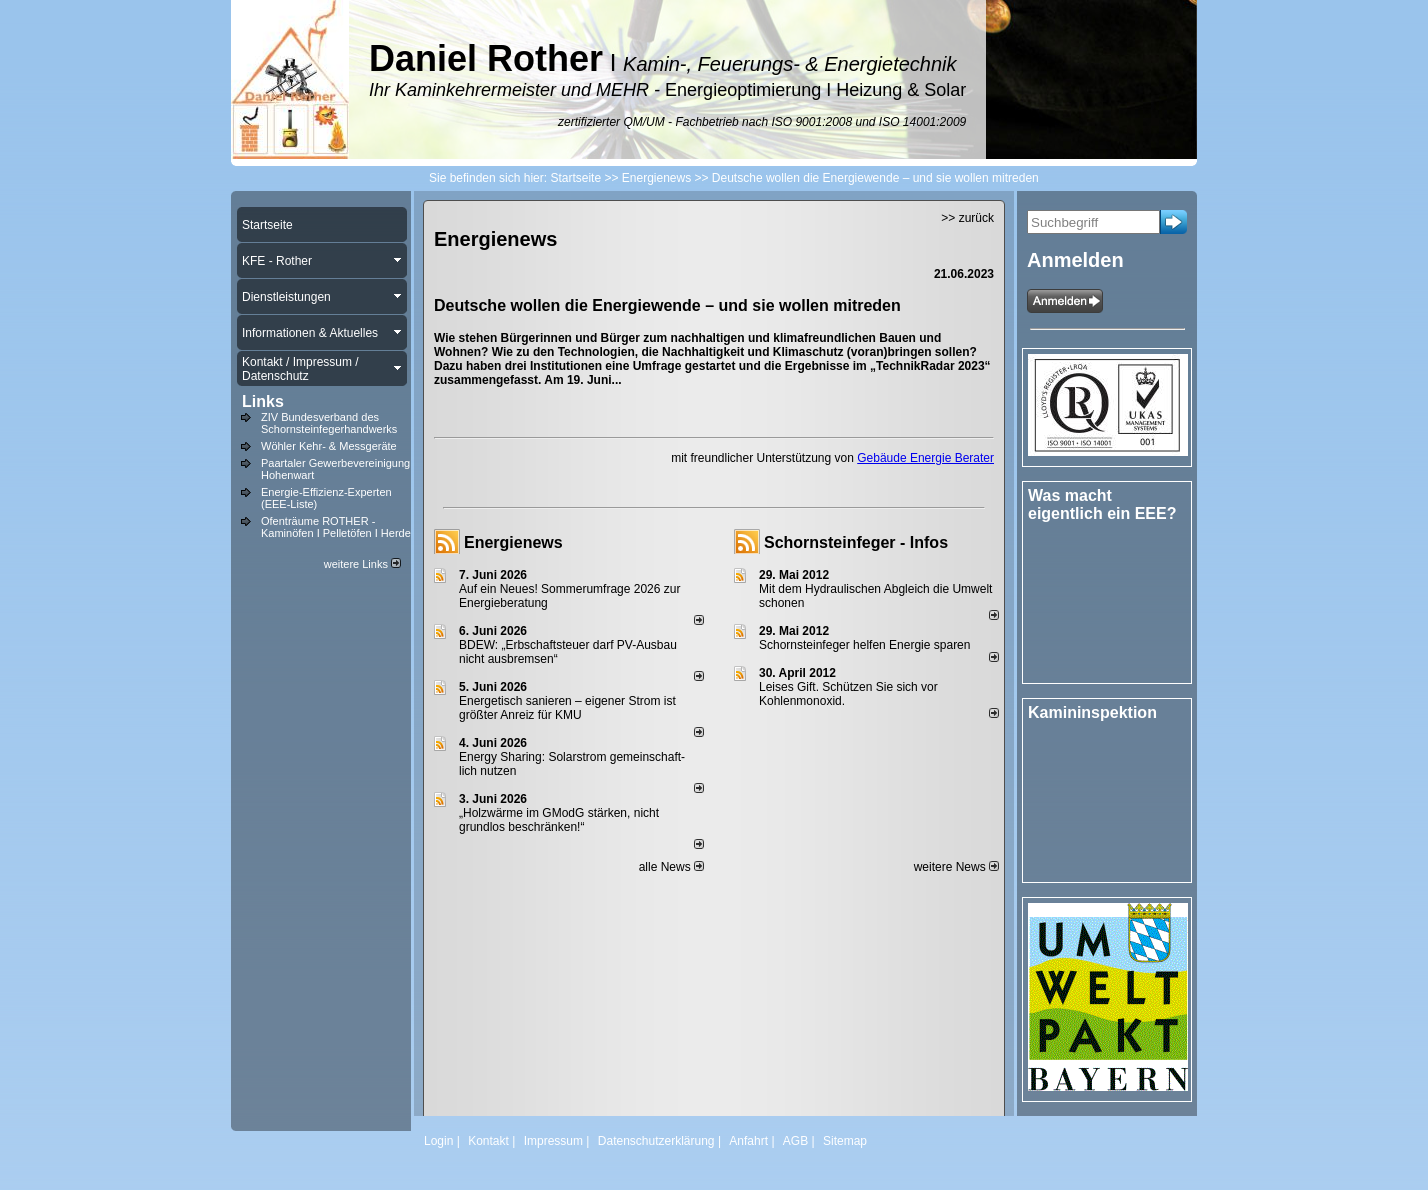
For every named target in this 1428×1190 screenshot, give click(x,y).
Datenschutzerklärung (656, 1141)
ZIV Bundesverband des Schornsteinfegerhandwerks (329, 423)
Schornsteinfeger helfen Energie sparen (864, 645)
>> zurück (967, 218)
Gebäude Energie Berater (925, 458)
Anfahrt (748, 1141)
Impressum (553, 1141)
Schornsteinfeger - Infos (856, 542)
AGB (795, 1141)
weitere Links (362, 564)
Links (263, 401)
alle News (671, 867)
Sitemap (845, 1141)
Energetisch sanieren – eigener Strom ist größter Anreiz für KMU (567, 708)
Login (438, 1141)
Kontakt (488, 1141)
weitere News (956, 867)
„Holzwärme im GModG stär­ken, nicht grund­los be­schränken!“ (559, 820)
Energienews (513, 542)
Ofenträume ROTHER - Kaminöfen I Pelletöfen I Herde (336, 527)
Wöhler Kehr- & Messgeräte (329, 446)
